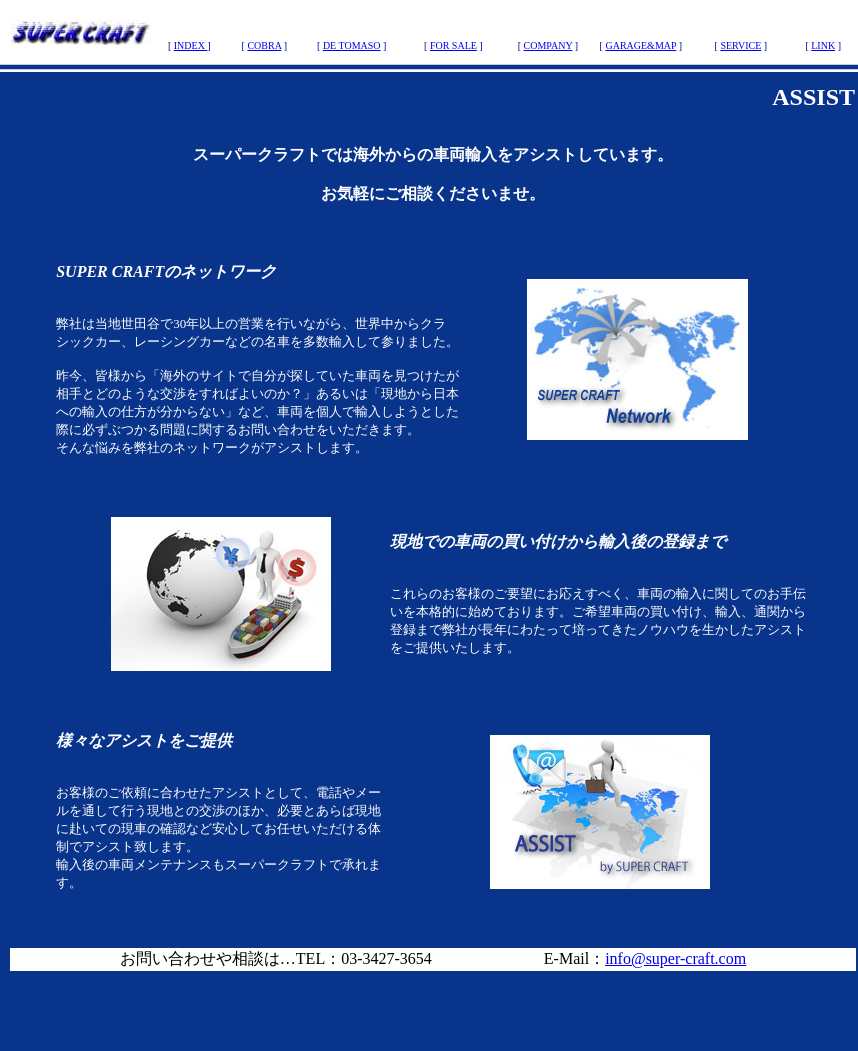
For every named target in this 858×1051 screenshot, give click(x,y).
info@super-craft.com (675, 958)
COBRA (264, 45)
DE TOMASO (352, 45)
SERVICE (740, 45)
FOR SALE (453, 45)
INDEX (191, 45)
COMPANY (548, 45)
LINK (823, 45)
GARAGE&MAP (640, 45)
